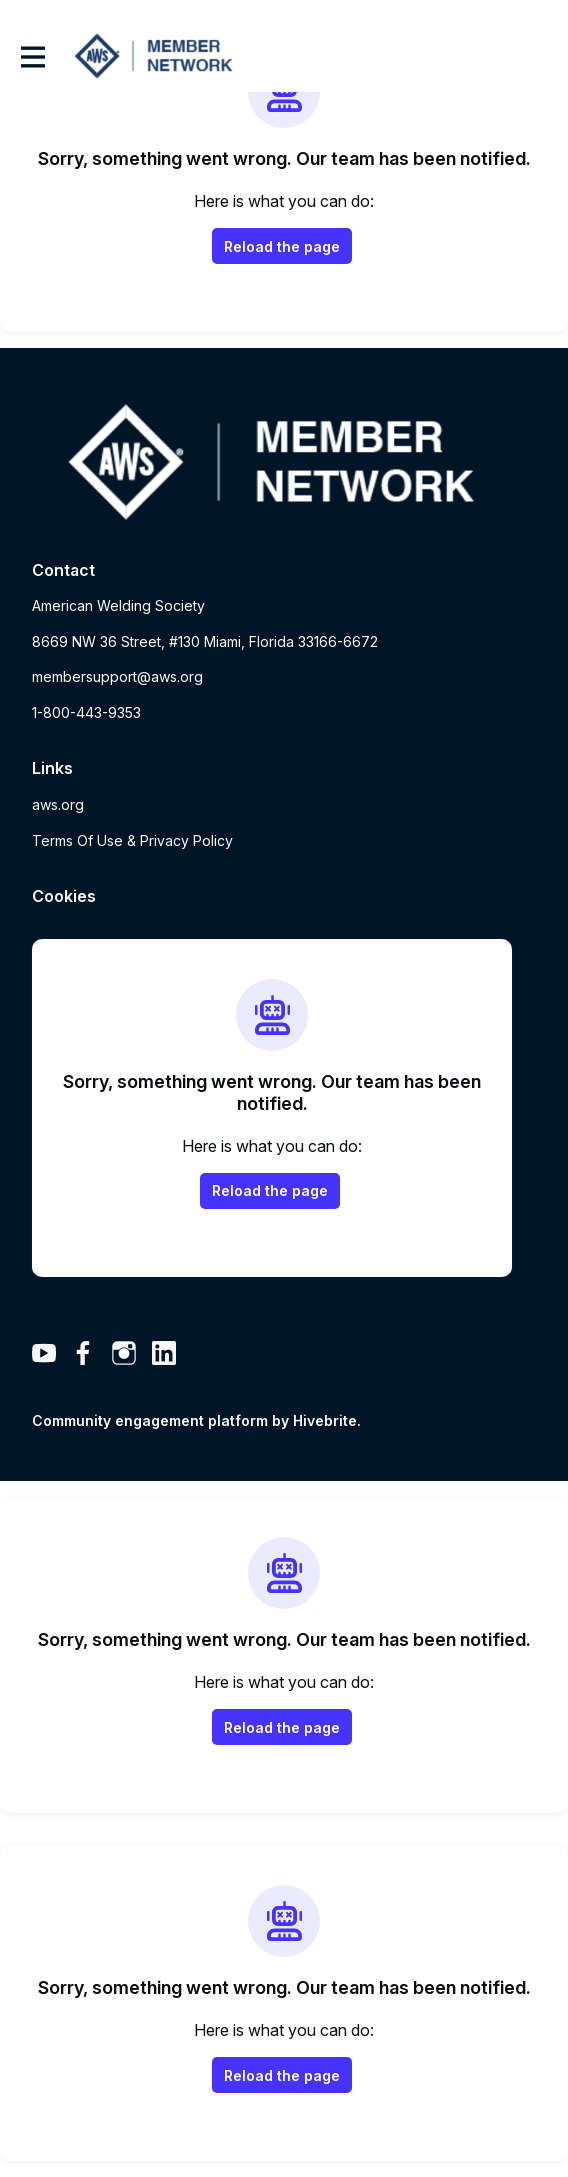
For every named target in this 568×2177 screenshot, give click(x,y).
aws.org (58, 804)
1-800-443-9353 (86, 712)
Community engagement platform (150, 1420)
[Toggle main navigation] (32, 56)
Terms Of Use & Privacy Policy (132, 840)
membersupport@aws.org (117, 676)
